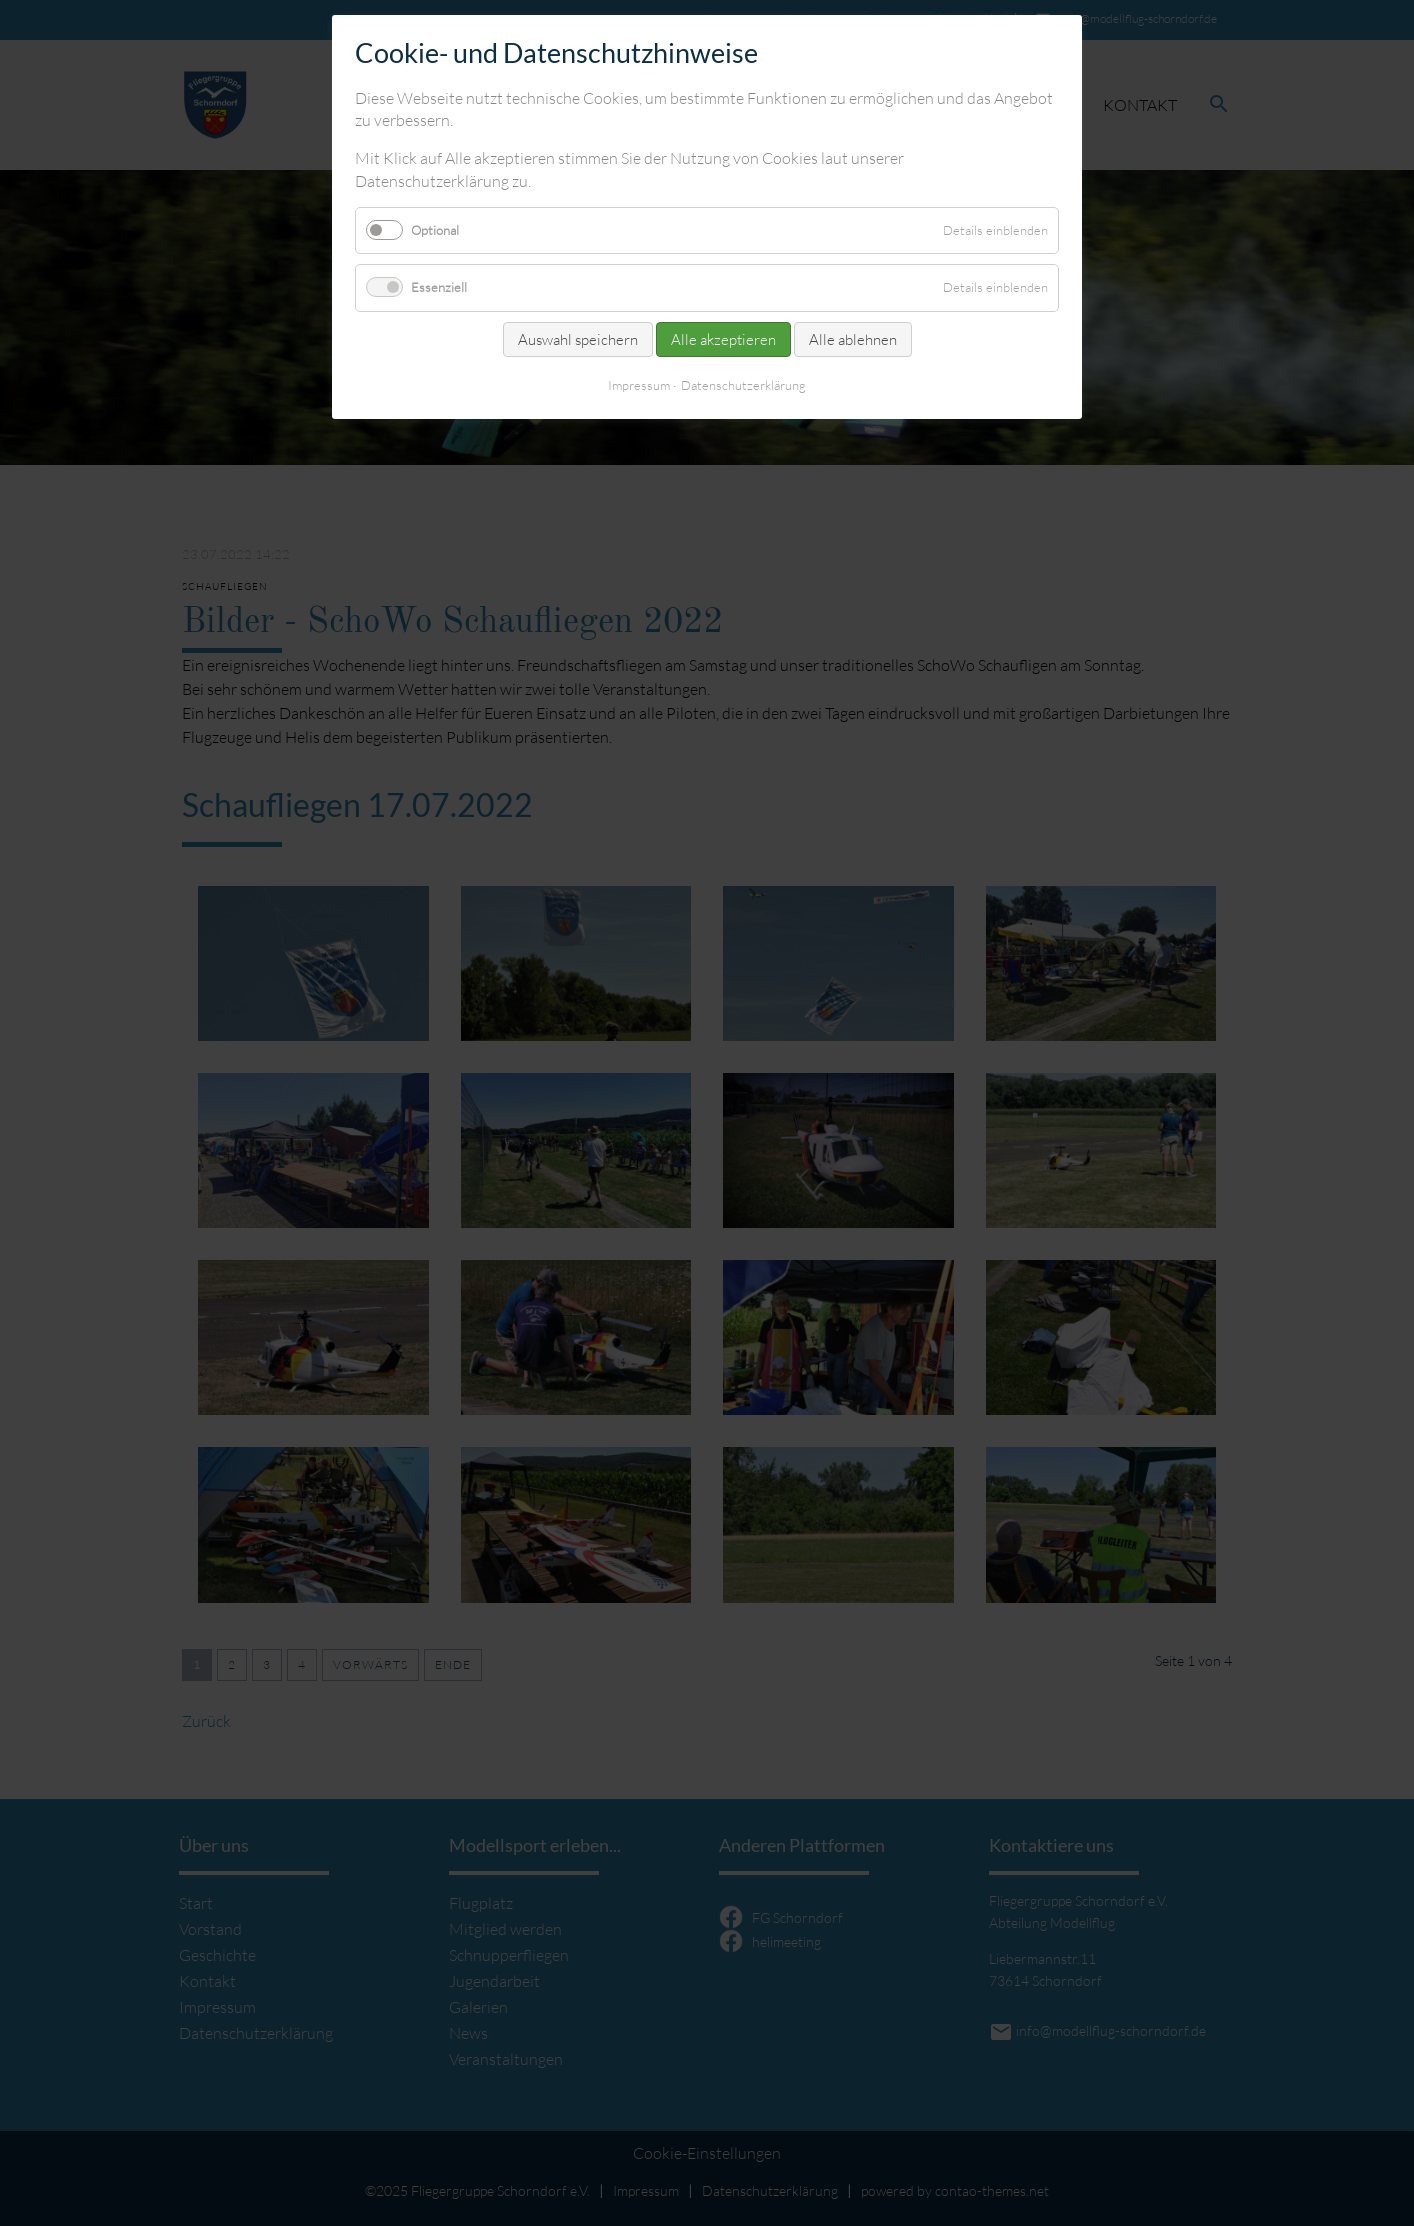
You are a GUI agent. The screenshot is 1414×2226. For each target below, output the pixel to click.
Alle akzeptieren (723, 339)
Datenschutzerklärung (743, 385)
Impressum (639, 385)
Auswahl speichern (578, 339)
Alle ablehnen (853, 339)
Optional (435, 230)
